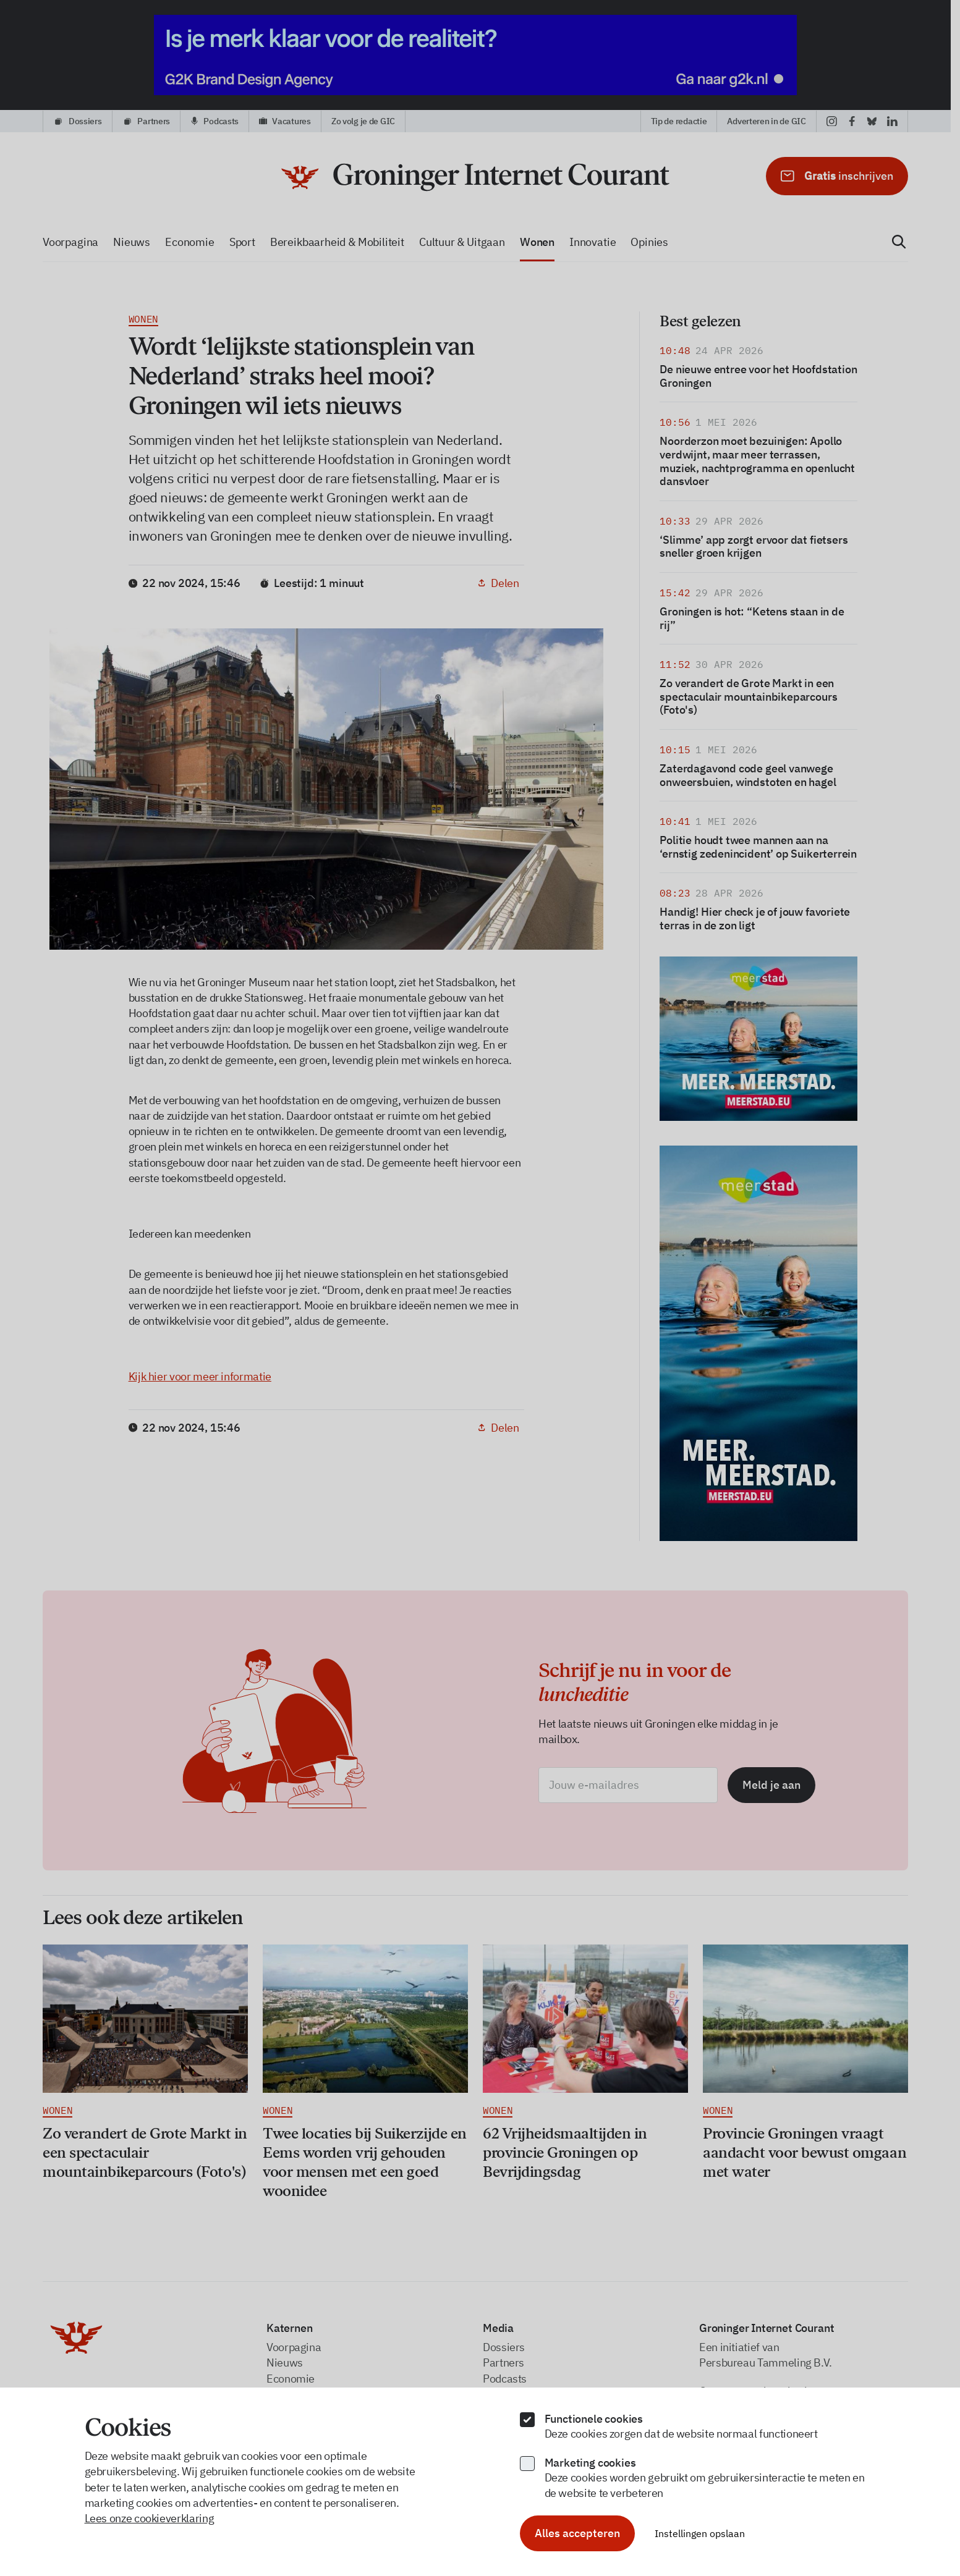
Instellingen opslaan (700, 2533)
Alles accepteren (577, 2533)
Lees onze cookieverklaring (150, 2518)
